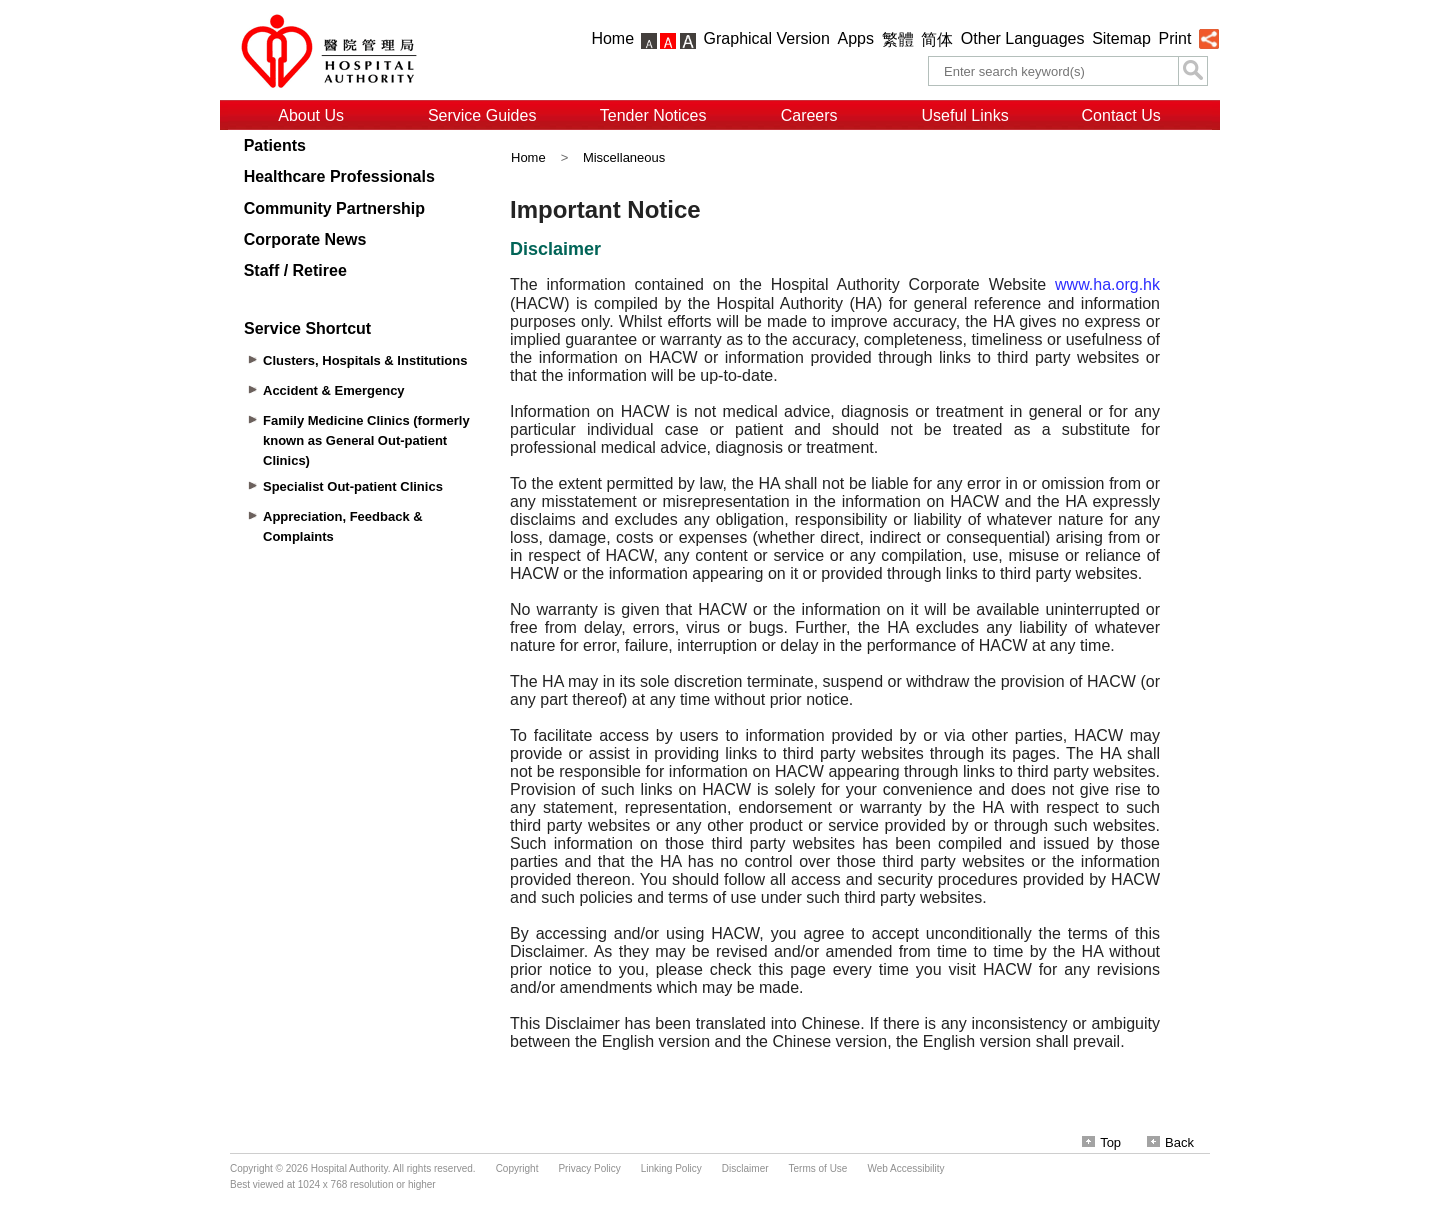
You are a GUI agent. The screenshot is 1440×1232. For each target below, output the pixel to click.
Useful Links (965, 115)
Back (1170, 1142)
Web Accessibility (905, 1168)
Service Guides (482, 115)
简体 (937, 39)
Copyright (517, 1168)
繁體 (898, 39)
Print (1174, 38)
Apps (856, 38)
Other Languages (1023, 38)
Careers (809, 115)
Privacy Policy (589, 1168)
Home (612, 38)
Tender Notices (653, 115)
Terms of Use (818, 1168)
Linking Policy (671, 1168)
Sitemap (1121, 38)
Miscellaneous (624, 157)
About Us (311, 115)
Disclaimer (745, 1168)
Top (1101, 1142)
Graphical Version (767, 38)
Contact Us (1121, 115)
